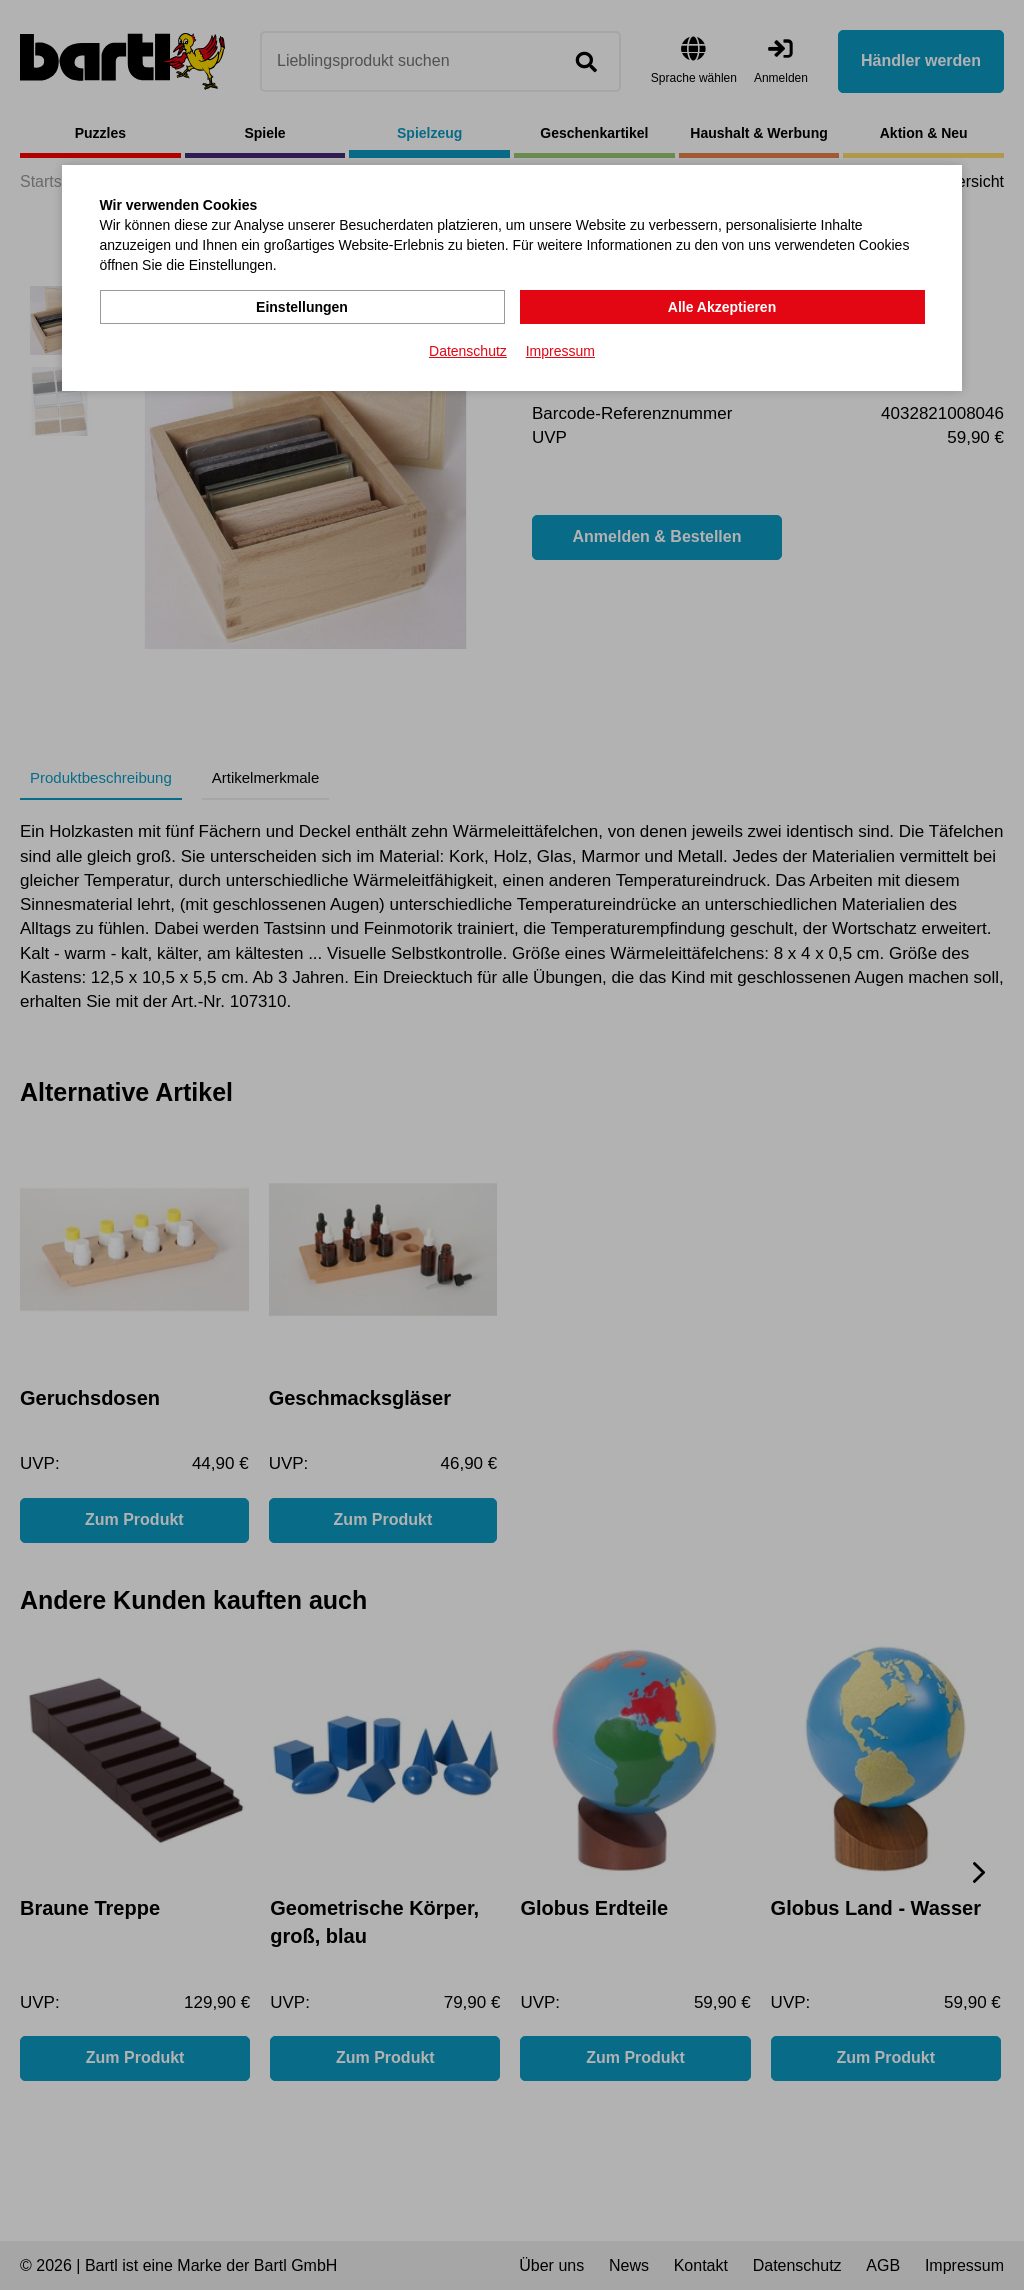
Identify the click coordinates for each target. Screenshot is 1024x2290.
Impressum (560, 351)
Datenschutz (468, 351)
